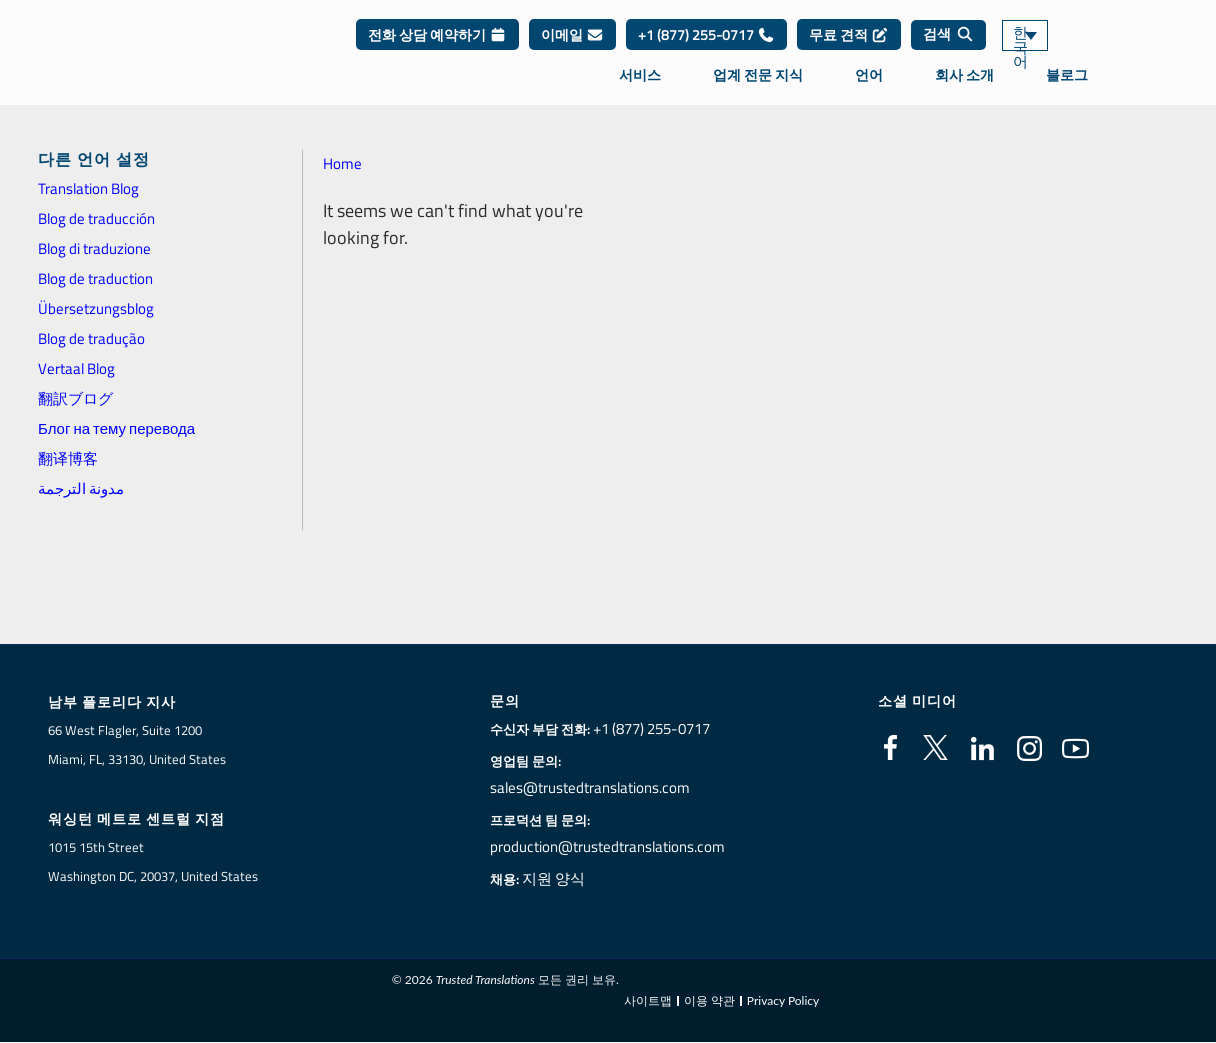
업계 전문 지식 (758, 89)
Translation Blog (88, 188)
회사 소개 (964, 89)
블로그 (1067, 89)
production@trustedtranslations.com (607, 847)
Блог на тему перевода (116, 428)
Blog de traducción (96, 218)
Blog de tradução (91, 338)
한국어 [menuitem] (1031, 50)
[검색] (948, 50)
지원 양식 (561, 879)
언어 (869, 89)
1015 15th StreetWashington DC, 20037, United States (153, 862)
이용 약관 (709, 1000)
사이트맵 (648, 1000)
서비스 (640, 89)
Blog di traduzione (94, 248)
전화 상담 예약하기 (437, 49)
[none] (1056, 50)
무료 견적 (849, 49)
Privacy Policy (783, 1000)
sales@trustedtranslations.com (591, 788)
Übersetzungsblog (96, 308)
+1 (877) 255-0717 (706, 49)
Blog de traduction (95, 278)
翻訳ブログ (75, 398)
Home (342, 163)
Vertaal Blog (76, 368)
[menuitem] (1056, 50)
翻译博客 (68, 458)
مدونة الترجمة (81, 488)
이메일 (572, 49)
